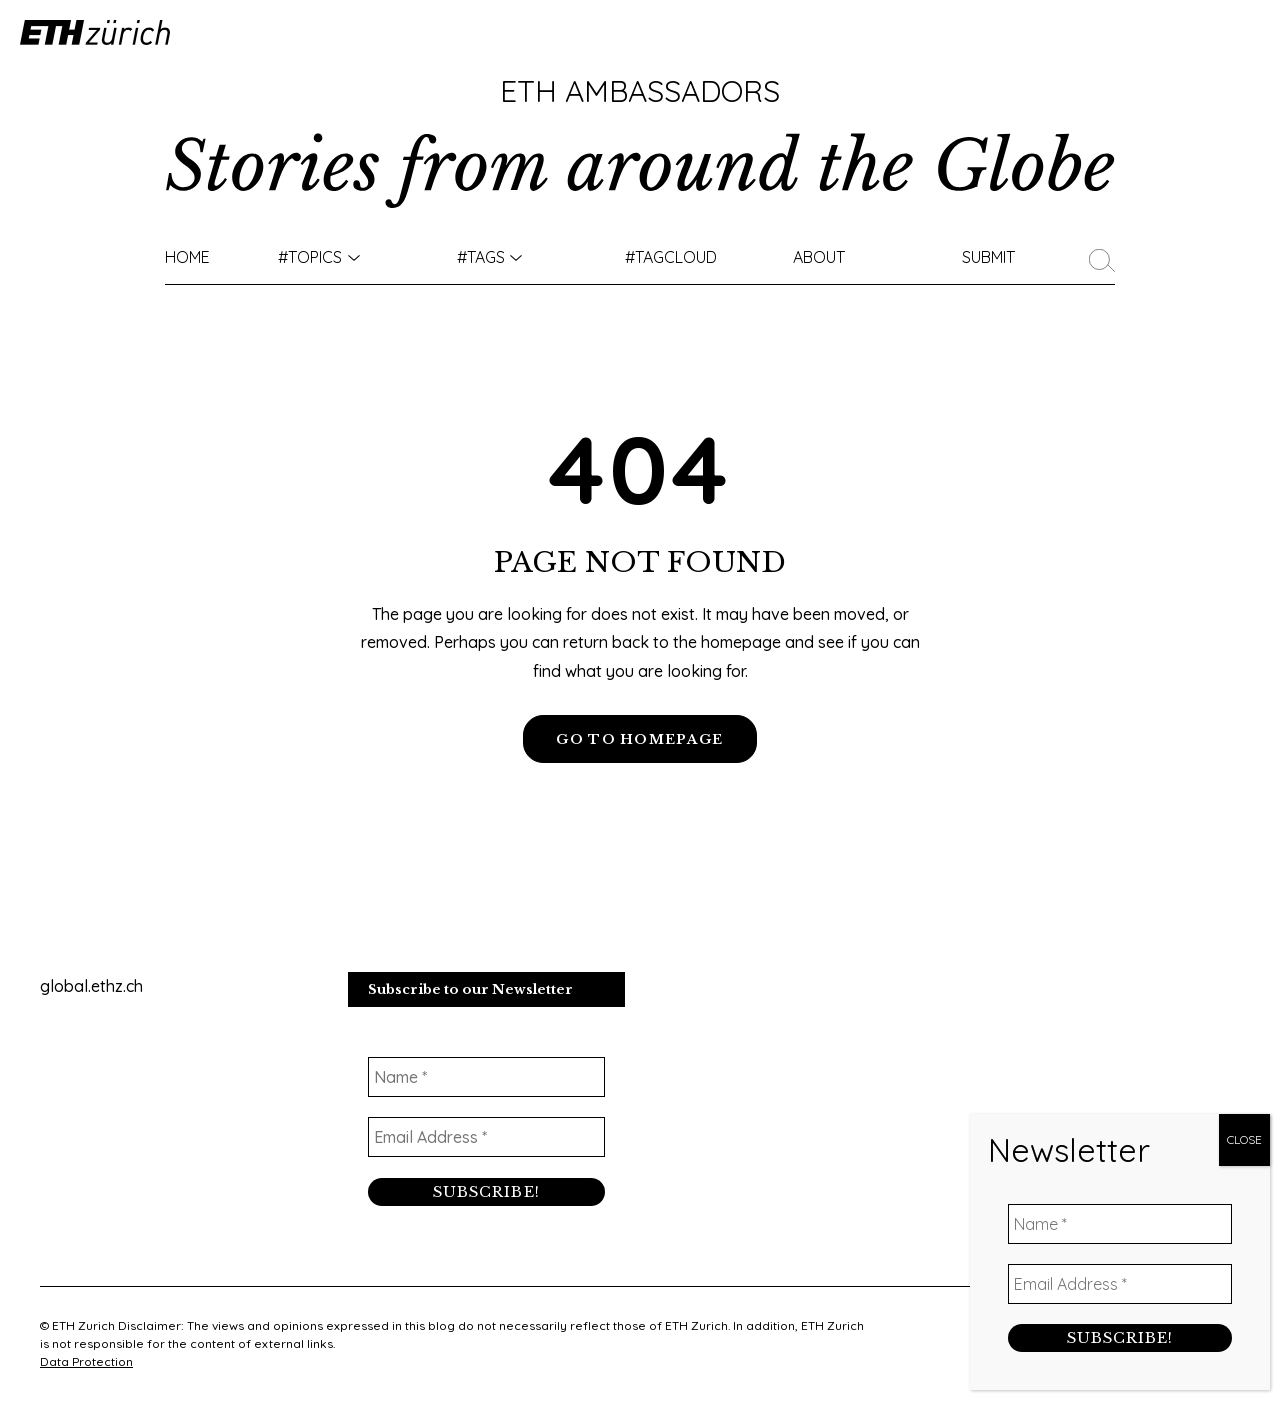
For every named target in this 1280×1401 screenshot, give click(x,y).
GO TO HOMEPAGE (639, 739)
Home (187, 257)
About (819, 257)
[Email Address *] (487, 1140)
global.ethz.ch (91, 988)
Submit (988, 257)
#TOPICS (310, 257)
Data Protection (86, 1361)
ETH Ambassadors (640, 91)
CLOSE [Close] (1244, 1147)
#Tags (481, 257)
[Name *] (487, 1080)
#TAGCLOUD (671, 257)
